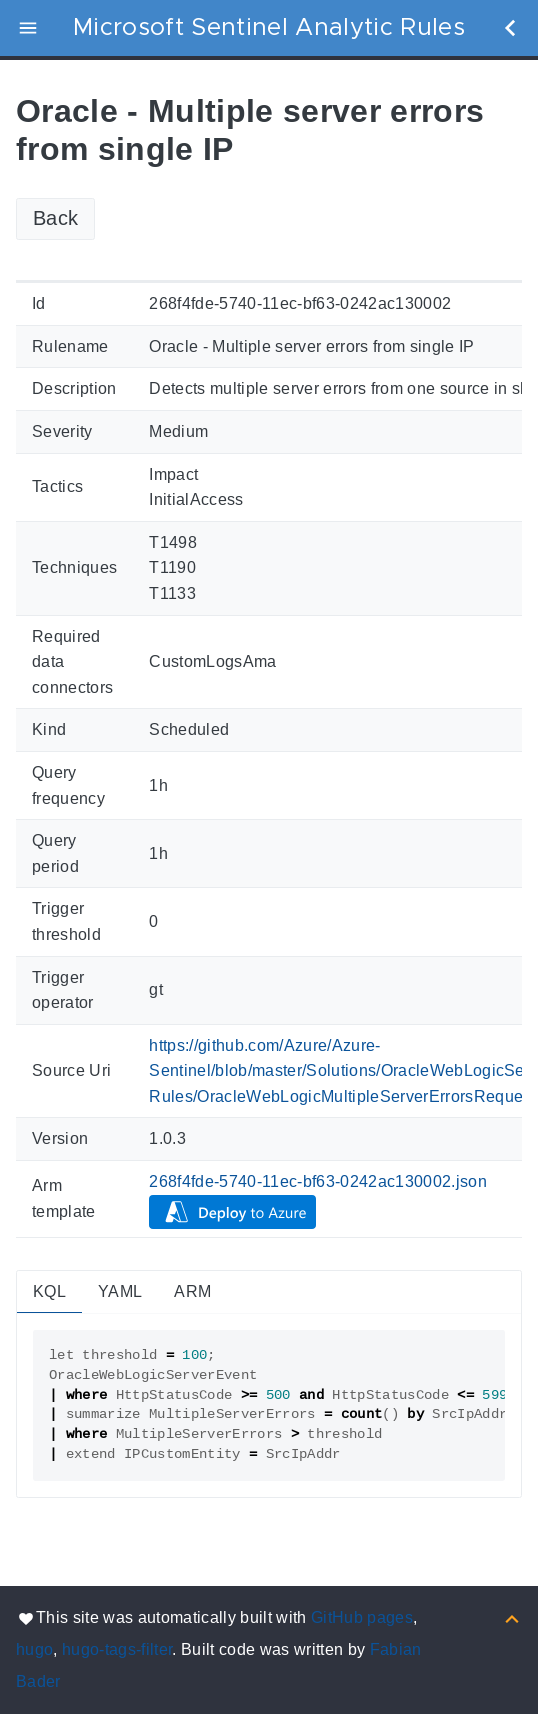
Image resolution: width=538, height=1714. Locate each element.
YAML (120, 1291)
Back (55, 218)
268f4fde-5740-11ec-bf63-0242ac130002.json (318, 1181)
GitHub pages (362, 1617)
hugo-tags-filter (117, 1649)
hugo (34, 1649)
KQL (49, 1291)
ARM (192, 1291)
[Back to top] (512, 1617)
